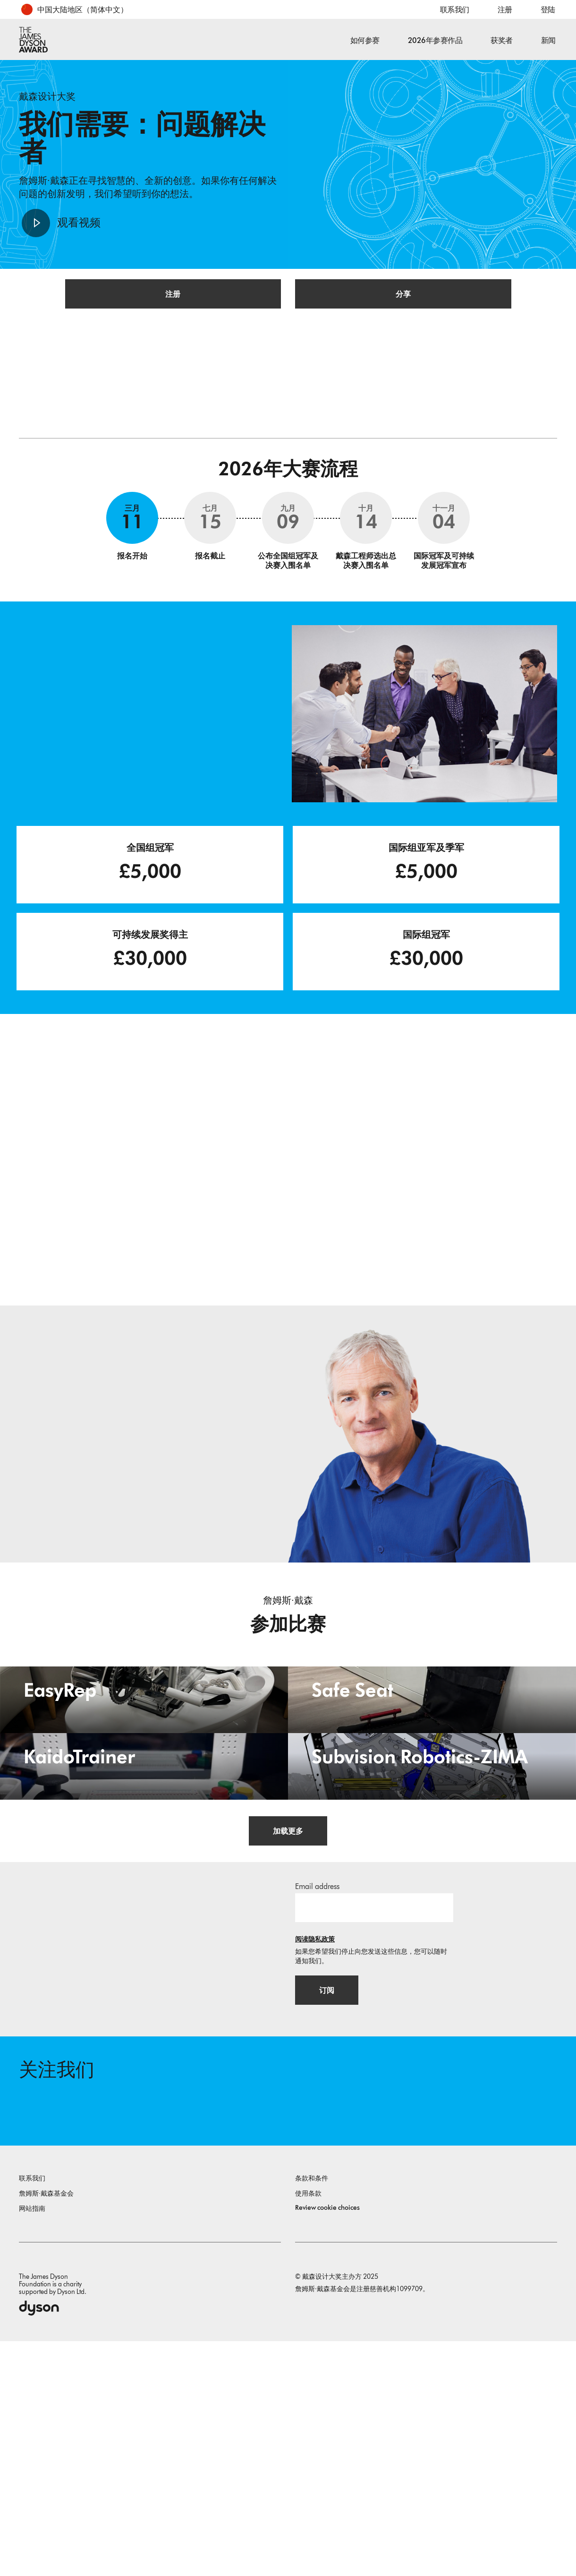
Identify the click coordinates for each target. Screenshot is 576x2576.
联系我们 (454, 9)
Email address (317, 2109)
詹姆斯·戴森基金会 (46, 2428)
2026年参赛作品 (435, 40)
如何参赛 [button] (365, 40)
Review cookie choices (327, 2443)
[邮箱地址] (374, 2130)
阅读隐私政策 (315, 2162)
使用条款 (308, 2428)
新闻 (548, 40)
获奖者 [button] (502, 40)
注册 (505, 9)
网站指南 (32, 2443)
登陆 (548, 9)
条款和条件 (311, 2413)
